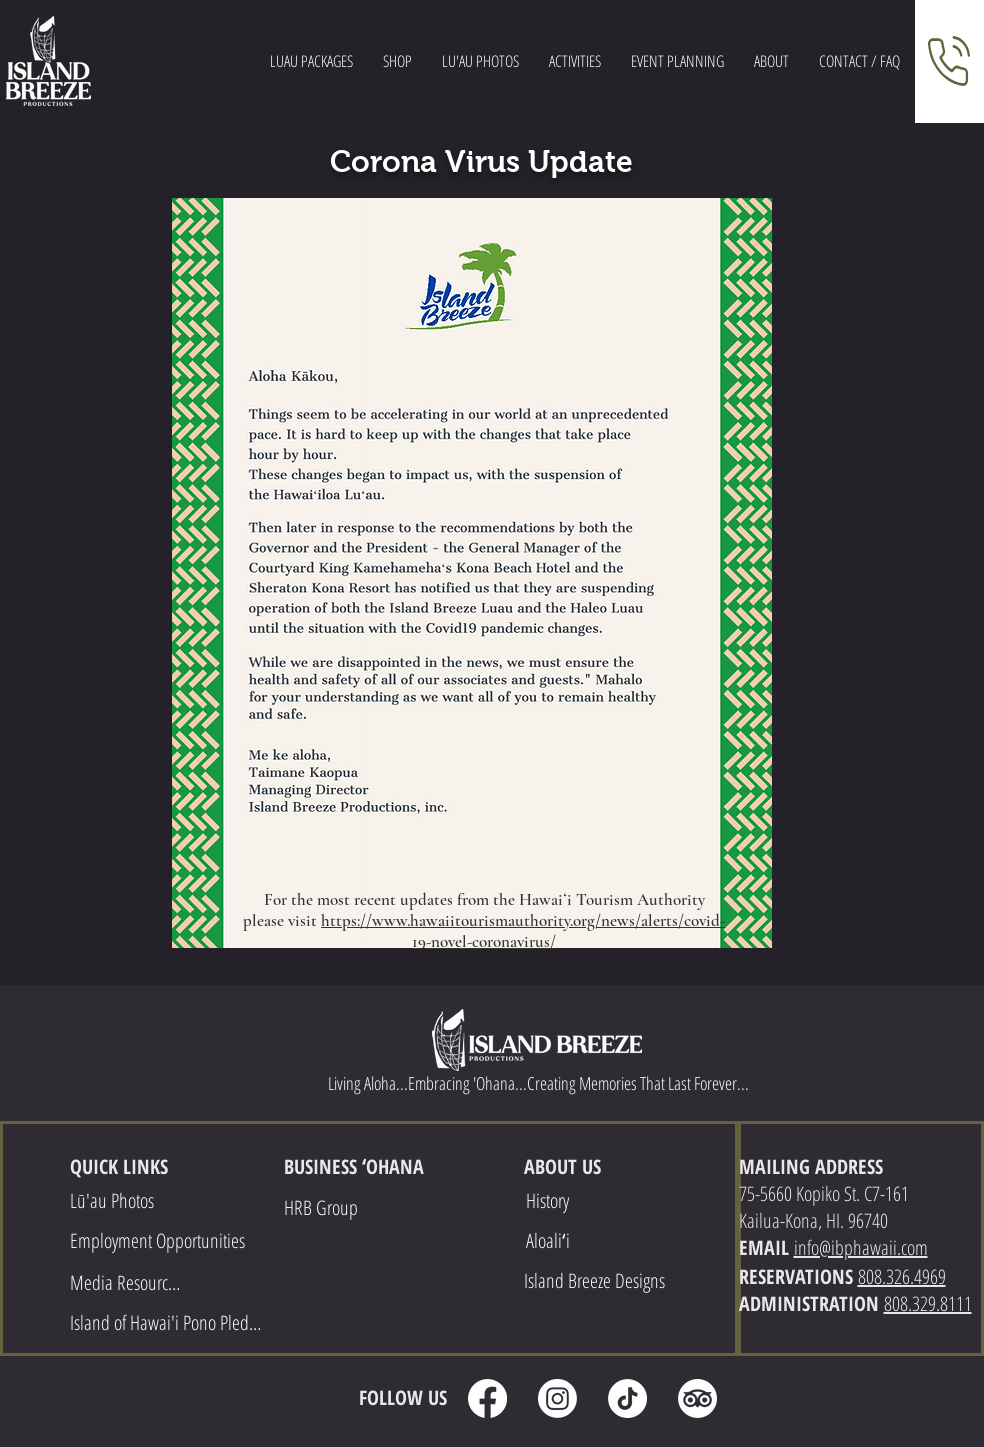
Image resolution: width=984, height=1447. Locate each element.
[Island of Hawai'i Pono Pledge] (168, 1322)
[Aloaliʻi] (550, 1240)
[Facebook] (487, 1398)
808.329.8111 (928, 1303)
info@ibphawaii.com (861, 1247)
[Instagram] (557, 1398)
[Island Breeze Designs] (596, 1280)
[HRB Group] (323, 1207)
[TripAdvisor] (697, 1398)
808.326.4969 (902, 1276)
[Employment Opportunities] (160, 1240)
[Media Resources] (127, 1282)
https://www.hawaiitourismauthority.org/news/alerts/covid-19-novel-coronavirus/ (523, 931)
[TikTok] (627, 1398)
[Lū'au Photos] (114, 1200)
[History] (550, 1200)
